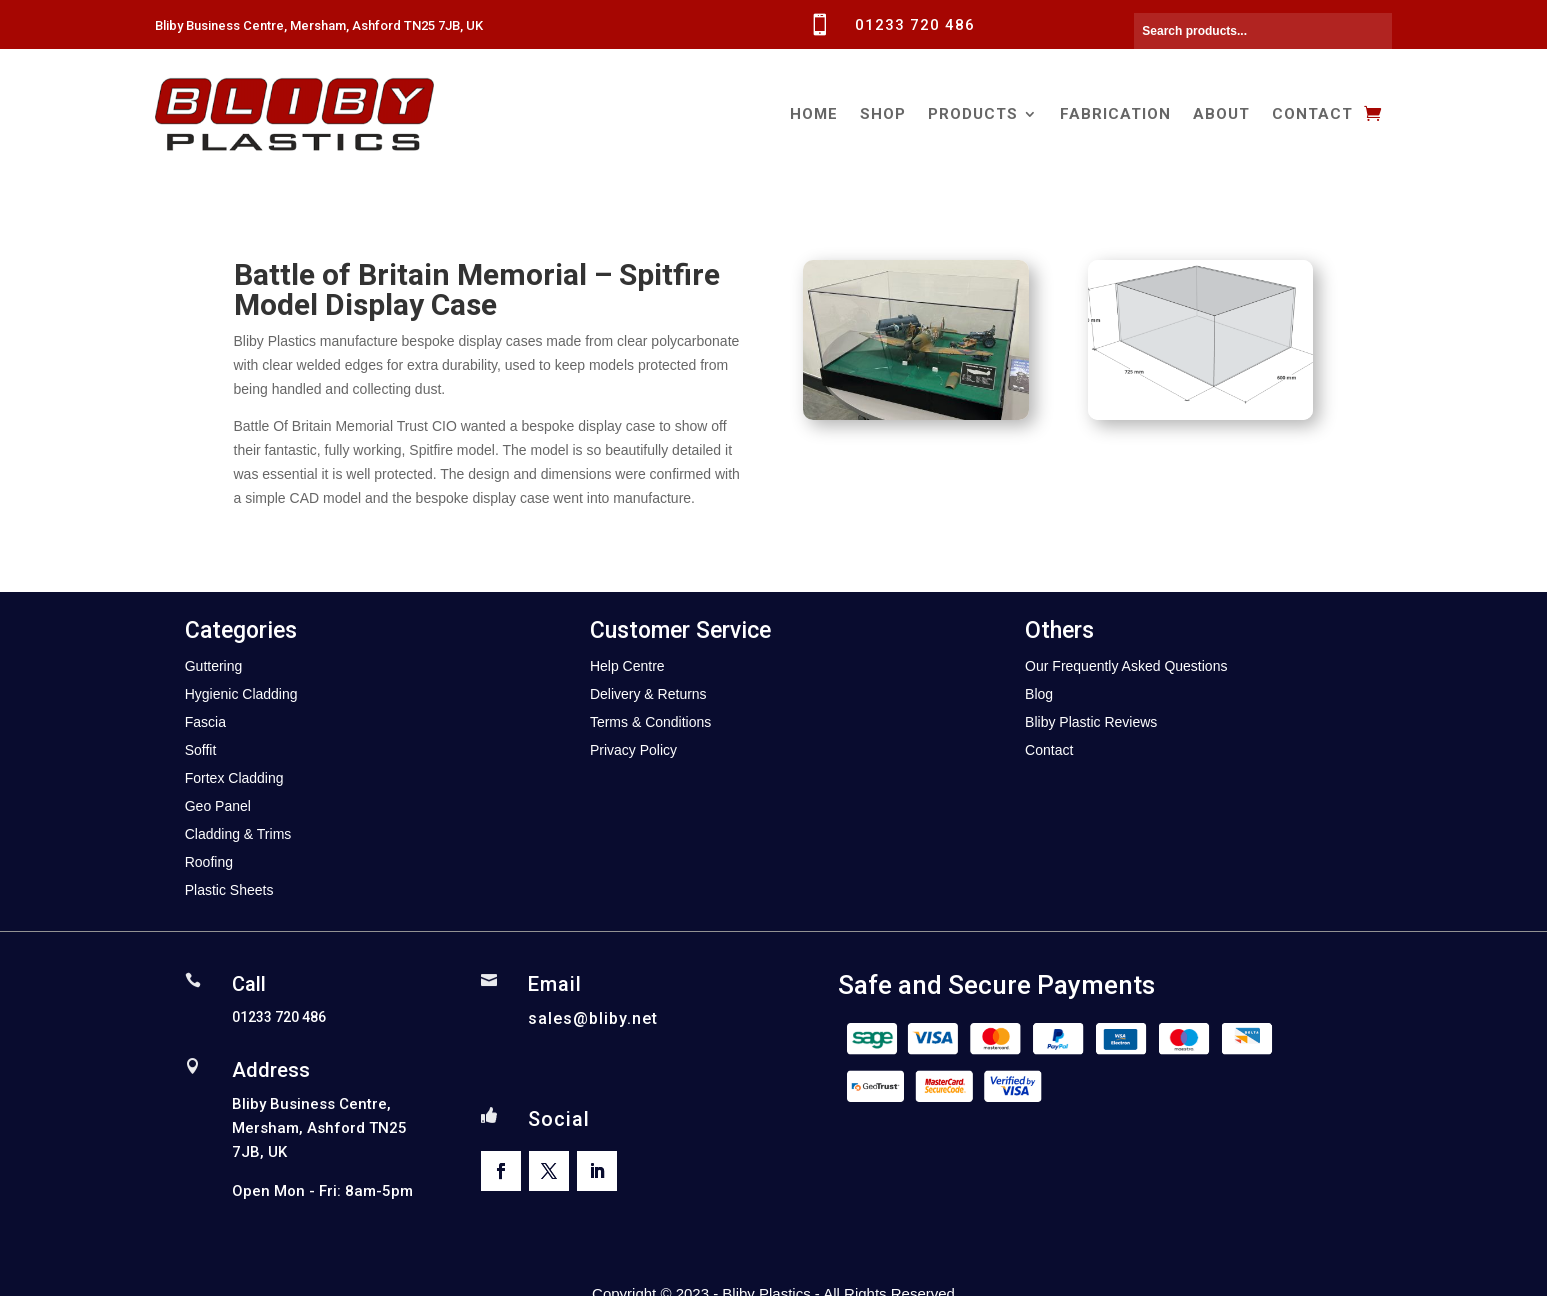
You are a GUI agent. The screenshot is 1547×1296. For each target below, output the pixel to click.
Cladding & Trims (238, 834)
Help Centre (627, 666)
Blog (1039, 694)
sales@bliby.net (593, 1018)
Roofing (209, 862)
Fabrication (1115, 114)
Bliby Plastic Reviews (1091, 722)
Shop (883, 114)
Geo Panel (218, 806)
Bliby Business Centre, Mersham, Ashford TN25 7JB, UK (319, 25)
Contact (1312, 114)
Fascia (205, 722)
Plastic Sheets (229, 890)
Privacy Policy (633, 750)
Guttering (214, 666)
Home (814, 114)
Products (973, 114)
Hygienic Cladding (241, 694)
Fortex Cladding (234, 778)
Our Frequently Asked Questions (1126, 666)
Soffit (201, 750)
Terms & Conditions (650, 722)
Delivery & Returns (648, 694)
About (1221, 114)
